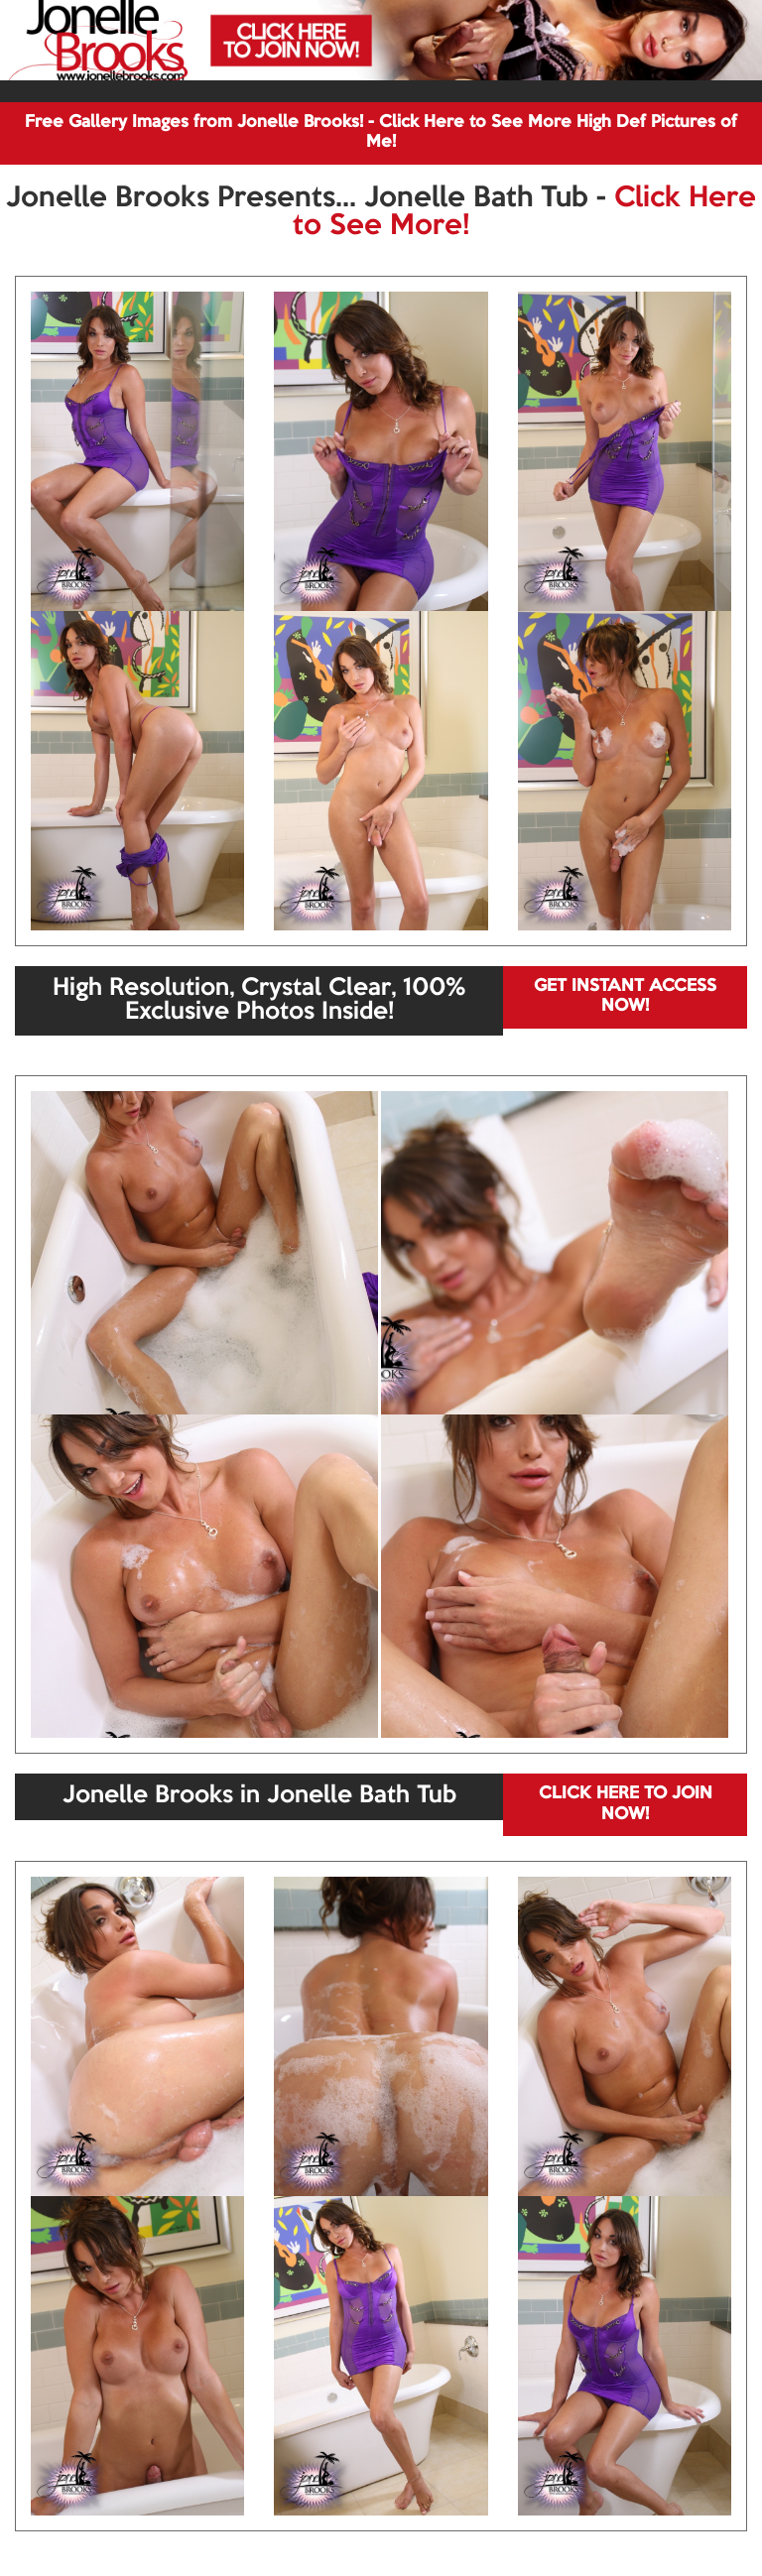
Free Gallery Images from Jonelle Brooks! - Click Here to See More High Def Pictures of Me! (381, 132)
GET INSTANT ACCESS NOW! (625, 996)
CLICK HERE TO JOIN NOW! (625, 1803)
